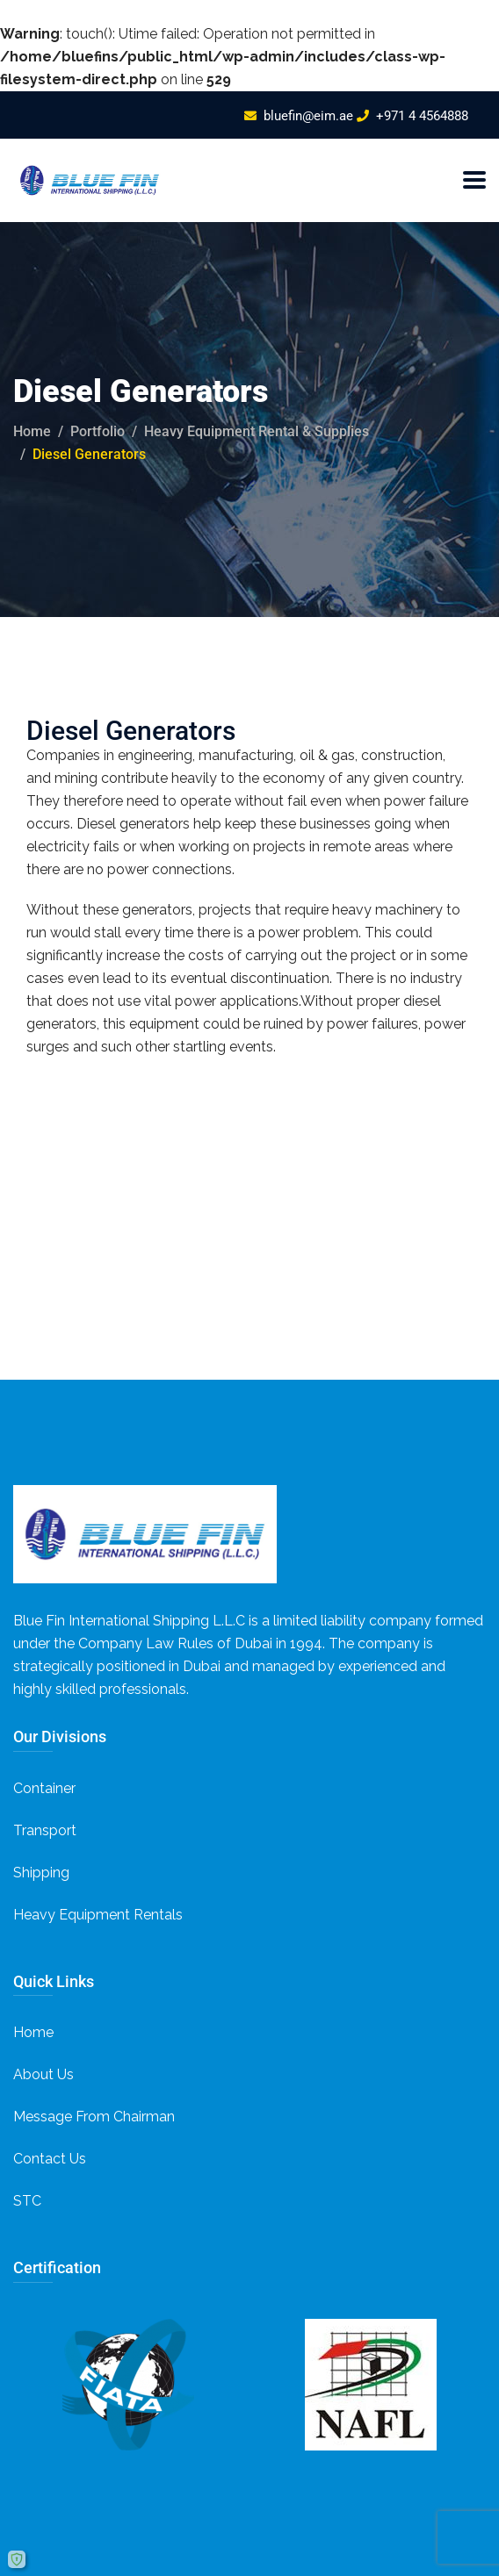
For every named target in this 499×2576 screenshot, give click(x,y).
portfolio (97, 431)
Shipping (41, 1872)
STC (27, 2200)
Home (32, 431)
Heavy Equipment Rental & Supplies (256, 431)
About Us (43, 2074)
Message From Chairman (94, 2116)
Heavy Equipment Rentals (98, 1914)
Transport (44, 1830)
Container (44, 1788)
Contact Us (49, 2158)
